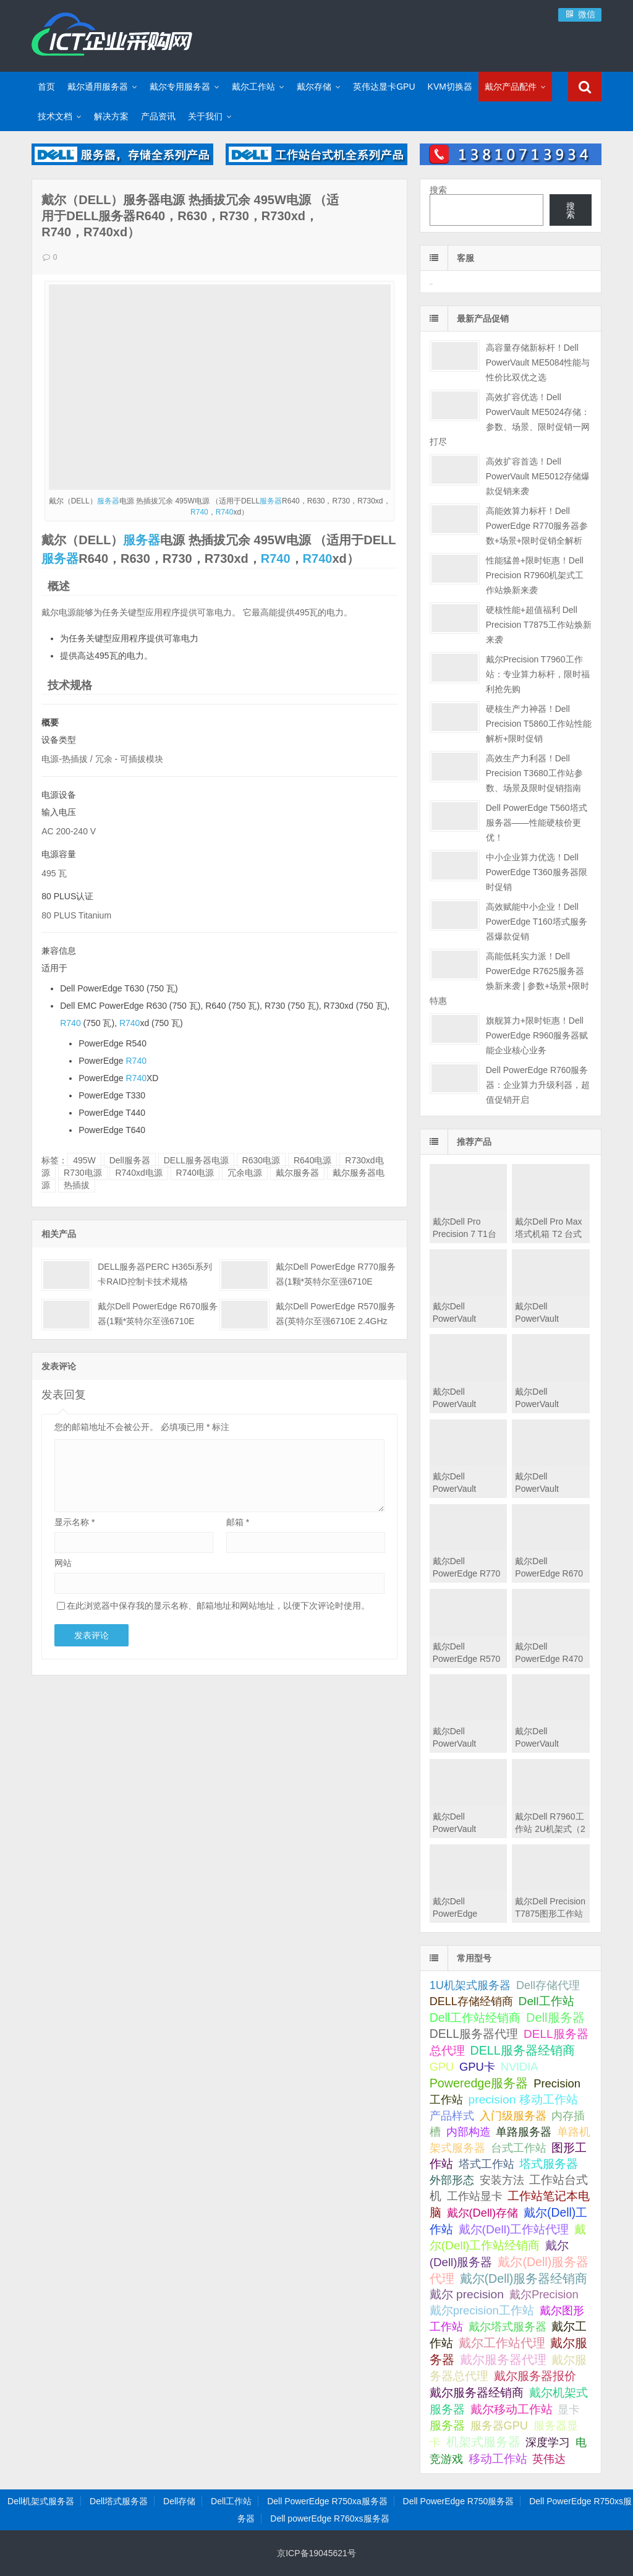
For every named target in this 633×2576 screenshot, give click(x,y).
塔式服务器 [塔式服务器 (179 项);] (548, 2163)
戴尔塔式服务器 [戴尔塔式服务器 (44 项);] (507, 2326)
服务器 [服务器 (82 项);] (447, 2425)
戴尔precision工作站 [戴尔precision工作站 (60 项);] (482, 2310)
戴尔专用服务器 (180, 87)
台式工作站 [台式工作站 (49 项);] (518, 2147)
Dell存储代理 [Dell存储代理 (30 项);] (548, 1985)
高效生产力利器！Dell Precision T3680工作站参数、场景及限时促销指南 (534, 773)
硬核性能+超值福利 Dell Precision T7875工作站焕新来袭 (539, 624)
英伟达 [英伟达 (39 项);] (549, 2459)
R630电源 (261, 1160)
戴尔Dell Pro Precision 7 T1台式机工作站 (464, 1234)
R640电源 (312, 1160)
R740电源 (195, 1173)
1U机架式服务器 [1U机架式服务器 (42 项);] (470, 1985)
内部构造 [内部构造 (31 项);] (468, 2132)
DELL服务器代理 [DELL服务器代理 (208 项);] (474, 2033)
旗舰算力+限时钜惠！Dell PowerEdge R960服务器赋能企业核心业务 (537, 1035)
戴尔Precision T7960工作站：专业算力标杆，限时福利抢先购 (538, 674)
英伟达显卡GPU (384, 87)
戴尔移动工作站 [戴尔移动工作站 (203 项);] (511, 2409)
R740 (199, 512)
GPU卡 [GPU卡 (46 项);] (477, 2066)
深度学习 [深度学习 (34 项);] (547, 2442)
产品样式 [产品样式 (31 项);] (452, 2116)
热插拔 (77, 1185)
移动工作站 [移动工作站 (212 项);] (498, 2458)
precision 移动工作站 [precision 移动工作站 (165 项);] (523, 2099)
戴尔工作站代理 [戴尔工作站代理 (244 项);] (502, 2343)
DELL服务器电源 (196, 1160)
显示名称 (74, 1522)
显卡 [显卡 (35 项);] (569, 2409)
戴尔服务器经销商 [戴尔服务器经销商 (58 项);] (477, 2392)
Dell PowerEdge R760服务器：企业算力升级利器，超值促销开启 (538, 1085)
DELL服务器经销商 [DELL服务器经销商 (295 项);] (522, 2050)
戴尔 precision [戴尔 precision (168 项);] (467, 2294)
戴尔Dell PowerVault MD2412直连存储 (466, 1829)
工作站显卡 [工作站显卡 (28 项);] (475, 2196)
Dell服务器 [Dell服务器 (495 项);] (555, 2017)
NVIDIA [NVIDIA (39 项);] (519, 2067)
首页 (46, 87)
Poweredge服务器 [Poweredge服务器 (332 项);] (479, 2083)
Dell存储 (179, 2501)
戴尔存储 (314, 87)
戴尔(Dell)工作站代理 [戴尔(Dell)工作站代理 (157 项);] (514, 2229)
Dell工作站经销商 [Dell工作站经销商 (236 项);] (475, 2017)
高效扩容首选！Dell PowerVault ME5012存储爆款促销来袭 (538, 476)
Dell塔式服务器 (119, 2501)
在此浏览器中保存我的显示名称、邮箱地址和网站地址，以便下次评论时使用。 (218, 1606)
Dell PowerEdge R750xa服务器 (327, 2501)
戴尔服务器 (297, 1173)
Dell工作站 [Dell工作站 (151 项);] (546, 2001)
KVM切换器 (450, 87)
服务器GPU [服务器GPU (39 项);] (499, 2426)
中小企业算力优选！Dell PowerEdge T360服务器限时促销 (536, 872)
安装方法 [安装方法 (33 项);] (502, 2180)
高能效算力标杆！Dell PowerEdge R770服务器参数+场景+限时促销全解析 (537, 526)
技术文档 (55, 116)
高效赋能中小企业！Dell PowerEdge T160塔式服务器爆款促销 (536, 921)
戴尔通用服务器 (97, 87)
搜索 (438, 190)
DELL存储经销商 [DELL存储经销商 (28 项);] (471, 2001)
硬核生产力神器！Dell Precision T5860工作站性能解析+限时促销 (539, 723)
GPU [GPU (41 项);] (442, 2066)
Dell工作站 (231, 2501)
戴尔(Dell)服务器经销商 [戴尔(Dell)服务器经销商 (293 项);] (524, 2278)
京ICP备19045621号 (316, 2553)
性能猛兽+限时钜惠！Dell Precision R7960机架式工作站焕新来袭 (535, 575)
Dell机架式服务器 (40, 2501)
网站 (63, 1563)
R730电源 (82, 1173)
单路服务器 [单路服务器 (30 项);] (523, 2132)
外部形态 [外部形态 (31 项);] (452, 2180)
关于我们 (205, 116)
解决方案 (111, 116)
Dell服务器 (129, 1160)
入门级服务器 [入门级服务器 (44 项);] (513, 2115)
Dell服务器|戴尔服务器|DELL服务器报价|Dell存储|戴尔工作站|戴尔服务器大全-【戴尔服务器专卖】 (112, 34)
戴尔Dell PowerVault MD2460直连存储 (466, 1743)
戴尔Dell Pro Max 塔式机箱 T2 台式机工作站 (548, 1234)
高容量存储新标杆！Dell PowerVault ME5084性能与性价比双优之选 (538, 362)
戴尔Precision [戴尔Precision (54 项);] (544, 2294)
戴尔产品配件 (511, 87)
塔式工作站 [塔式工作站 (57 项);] (486, 2163)
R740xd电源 (138, 1173)
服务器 (108, 501)
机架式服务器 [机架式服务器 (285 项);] (483, 2442)
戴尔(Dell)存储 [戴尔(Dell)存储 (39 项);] (483, 2213)
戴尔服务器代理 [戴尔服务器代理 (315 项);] (503, 2359)
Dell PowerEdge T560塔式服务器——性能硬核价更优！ (536, 822)
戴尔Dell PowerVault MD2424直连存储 (548, 1743)
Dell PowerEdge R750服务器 (458, 2501)
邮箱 (237, 1522)
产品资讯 (158, 116)
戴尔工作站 (253, 87)
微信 (579, 14)
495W (84, 1160)
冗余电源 (244, 1173)
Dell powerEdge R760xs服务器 (329, 2518)
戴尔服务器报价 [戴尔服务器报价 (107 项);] (535, 2375)
